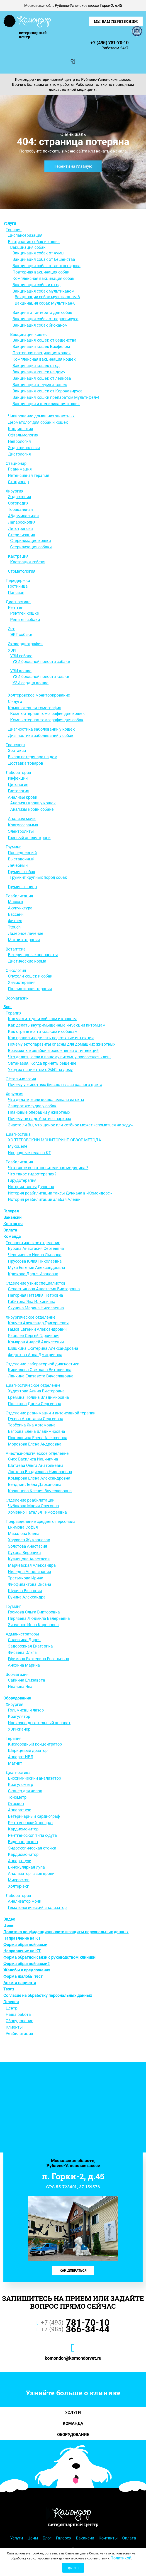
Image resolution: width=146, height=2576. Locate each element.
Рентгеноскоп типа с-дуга (32, 1835)
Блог (47, 2538)
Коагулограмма (23, 825)
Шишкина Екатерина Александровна (43, 1348)
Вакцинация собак (28, 247)
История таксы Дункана (31, 1186)
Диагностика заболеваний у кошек (41, 729)
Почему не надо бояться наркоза (39, 1118)
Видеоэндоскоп (23, 1841)
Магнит (15, 1763)
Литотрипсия (20, 528)
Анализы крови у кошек (33, 802)
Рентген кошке (24, 613)
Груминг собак (21, 871)
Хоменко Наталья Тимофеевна (37, 1512)
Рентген (15, 607)
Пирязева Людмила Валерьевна (39, 1618)
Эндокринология (24, 447)
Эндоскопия (19, 496)
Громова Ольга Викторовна (34, 1612)
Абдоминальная (23, 515)
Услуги (73, 2412)
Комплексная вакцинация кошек (44, 359)
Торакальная (20, 509)
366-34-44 (73, 2330)
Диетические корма (27, 961)
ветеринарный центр (33, 34)
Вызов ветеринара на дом (32, 756)
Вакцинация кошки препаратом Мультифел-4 (55, 397)
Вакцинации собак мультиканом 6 (47, 296)
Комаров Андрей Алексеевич (36, 1342)
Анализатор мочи (24, 1901)
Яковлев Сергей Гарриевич (33, 1335)
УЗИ (12, 650)
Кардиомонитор (23, 1829)
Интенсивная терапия (28, 475)
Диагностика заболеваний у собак (40, 735)
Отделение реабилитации (30, 1500)
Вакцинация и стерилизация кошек (46, 403)
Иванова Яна (20, 1686)
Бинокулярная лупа (26, 1867)
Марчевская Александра (32, 1565)
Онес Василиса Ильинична (33, 1459)
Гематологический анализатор (37, 1907)
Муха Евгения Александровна (36, 1267)
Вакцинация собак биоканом (40, 325)
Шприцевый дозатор (28, 1750)
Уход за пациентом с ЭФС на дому (40, 1069)
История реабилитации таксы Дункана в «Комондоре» (60, 1193)
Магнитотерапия (24, 939)
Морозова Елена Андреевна (34, 1444)
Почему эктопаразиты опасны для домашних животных (61, 1044)
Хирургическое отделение (31, 1317)
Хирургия (14, 491)
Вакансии (85, 2538)
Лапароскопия (22, 522)
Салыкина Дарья (24, 1639)
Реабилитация (19, 896)
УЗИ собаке (21, 655)
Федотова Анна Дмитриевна (35, 1354)
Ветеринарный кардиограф (34, 1816)
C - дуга (15, 701)
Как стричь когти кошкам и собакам (43, 1031)
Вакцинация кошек (28, 334)
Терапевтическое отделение (33, 1242)
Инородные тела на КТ (29, 1152)
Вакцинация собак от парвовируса (45, 318)
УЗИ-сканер (19, 1729)
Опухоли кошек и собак (30, 976)
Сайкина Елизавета (26, 1680)
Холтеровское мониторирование (39, 695)
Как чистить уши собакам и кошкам (42, 1018)
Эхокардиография (25, 643)
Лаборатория (18, 772)
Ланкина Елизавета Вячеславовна (40, 1376)
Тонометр (17, 1797)
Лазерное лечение (25, 933)
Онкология (16, 970)
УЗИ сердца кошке (30, 682)
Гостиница (18, 586)
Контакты (108, 2538)
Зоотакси (17, 750)
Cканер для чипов (25, 1790)
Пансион (16, 592)
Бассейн (16, 914)
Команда (73, 2423)
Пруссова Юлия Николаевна (35, 1261)
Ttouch (14, 927)
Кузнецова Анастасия (29, 1558)
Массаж (15, 901)
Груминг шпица (22, 886)
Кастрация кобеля (27, 561)
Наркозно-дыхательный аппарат (39, 1722)
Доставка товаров (25, 763)
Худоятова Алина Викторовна (36, 1391)
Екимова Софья (23, 1527)
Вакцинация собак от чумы (38, 253)
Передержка (18, 580)
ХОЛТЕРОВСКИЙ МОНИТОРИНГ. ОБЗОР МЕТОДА (54, 1140)
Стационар (16, 463)
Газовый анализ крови (29, 837)
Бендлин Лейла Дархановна (34, 1484)
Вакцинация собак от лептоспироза (46, 265)
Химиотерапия (22, 982)
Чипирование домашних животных (41, 416)
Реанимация (20, 469)
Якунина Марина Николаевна (36, 1307)
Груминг (13, 847)
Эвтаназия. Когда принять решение (42, 1063)
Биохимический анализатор (34, 1778)
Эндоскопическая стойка (32, 1848)
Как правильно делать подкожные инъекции (51, 1037)
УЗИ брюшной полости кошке (40, 676)
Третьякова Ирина (25, 1578)
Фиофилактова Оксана (29, 1584)
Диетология (19, 454)
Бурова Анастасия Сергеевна (36, 1248)
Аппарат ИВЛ (20, 1756)
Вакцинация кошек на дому (38, 371)
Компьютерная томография (34, 707)
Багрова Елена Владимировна (36, 1431)
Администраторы (22, 1634)
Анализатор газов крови (31, 1873)
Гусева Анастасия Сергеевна (35, 1418)
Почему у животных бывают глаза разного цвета (55, 1084)
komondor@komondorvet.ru (73, 2358)
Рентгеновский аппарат (30, 1822)
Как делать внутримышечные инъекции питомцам (56, 1025)
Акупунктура (20, 908)
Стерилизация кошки (30, 540)
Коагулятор (19, 1716)
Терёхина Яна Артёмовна (32, 1425)
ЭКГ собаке (21, 634)
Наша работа (18, 2014)
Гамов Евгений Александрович (37, 1329)
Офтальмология (23, 435)
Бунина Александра (27, 1597)
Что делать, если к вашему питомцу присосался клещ (59, 1056)
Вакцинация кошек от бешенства (44, 340)
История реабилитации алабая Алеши (44, 1199)
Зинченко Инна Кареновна (33, 1624)
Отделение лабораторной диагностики (42, 1364)
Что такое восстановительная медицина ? (48, 1167)
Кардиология (20, 428)
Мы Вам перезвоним (116, 21)
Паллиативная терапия (30, 988)
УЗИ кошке (21, 670)
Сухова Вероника (24, 1552)
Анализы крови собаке (32, 809)
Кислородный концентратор (35, 1744)
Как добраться (73, 2270)
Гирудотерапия (22, 1180)
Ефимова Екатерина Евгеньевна (38, 1658)
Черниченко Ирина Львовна (34, 1254)
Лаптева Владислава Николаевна (40, 1471)
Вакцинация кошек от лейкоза (41, 378)
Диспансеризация (25, 235)
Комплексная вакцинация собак (43, 278)
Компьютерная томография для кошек (47, 713)
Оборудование (19, 2020)
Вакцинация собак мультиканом (43, 291)
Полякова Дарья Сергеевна (34, 1403)
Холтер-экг (18, 1886)
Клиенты (14, 2027)
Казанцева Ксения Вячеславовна (40, 1490)
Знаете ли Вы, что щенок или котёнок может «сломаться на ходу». (71, 1125)
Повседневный (22, 852)
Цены (32, 2538)
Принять (73, 2568)
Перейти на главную (73, 166)
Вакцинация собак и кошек (34, 241)
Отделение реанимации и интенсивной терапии (50, 1413)
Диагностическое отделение (33, 1385)
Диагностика (18, 601)
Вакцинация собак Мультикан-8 (45, 303)
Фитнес (15, 920)
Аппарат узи (19, 1810)
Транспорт (15, 744)
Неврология (19, 441)
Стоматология (21, 571)
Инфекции (18, 778)
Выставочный (21, 859)
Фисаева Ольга (22, 1652)
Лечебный (18, 865)
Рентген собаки (25, 619)
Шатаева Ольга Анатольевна (35, 1465)
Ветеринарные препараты (33, 954)
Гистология (18, 790)
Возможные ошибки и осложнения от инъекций (53, 1050)
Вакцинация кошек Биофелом (41, 346)
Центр (11, 2008)
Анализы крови (22, 797)
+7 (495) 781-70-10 (109, 42)
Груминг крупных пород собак (38, 877)
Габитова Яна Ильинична (31, 1301)
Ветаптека (16, 949)
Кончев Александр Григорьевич (38, 1322)
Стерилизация (21, 534)
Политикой (120, 2558)
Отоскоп (16, 1803)
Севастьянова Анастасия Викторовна (44, 1288)
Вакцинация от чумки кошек (39, 384)
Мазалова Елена (23, 1533)
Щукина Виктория (25, 1590)
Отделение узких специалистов (36, 1283)
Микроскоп (18, 1879)
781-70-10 (73, 2323)
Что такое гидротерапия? (32, 1174)
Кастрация (18, 556)
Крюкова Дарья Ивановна (33, 1273)
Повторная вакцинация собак (40, 272)
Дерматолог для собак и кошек (38, 422)
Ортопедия (18, 503)
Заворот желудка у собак (32, 1105)
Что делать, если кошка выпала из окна (46, 1099)
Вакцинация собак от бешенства (43, 259)
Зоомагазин (17, 998)
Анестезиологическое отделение (37, 1453)
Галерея (63, 2538)
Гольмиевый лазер (26, 1710)
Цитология (18, 784)
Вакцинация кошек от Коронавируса (47, 391)
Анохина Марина (24, 1665)
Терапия (14, 229)
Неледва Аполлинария (29, 1571)
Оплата (129, 2538)
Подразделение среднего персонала (40, 1521)
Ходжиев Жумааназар (29, 1539)
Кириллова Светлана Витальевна (39, 1369)
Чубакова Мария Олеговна (33, 1505)
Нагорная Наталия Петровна (35, 1295)
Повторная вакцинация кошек (41, 352)
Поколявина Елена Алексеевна (37, 1437)
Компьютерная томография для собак (46, 719)
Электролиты (21, 831)
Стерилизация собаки (31, 546)
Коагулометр (20, 1784)
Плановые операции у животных (39, 1112)
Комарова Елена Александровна (39, 1478)
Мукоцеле (17, 1146)
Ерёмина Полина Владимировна (38, 1397)
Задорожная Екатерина (30, 1646)
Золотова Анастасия (27, 1546)
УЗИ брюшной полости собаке (41, 661)
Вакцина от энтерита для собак (42, 312)
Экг (11, 628)
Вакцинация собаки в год (36, 284)
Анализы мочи (22, 818)
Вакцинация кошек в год (36, 365)
